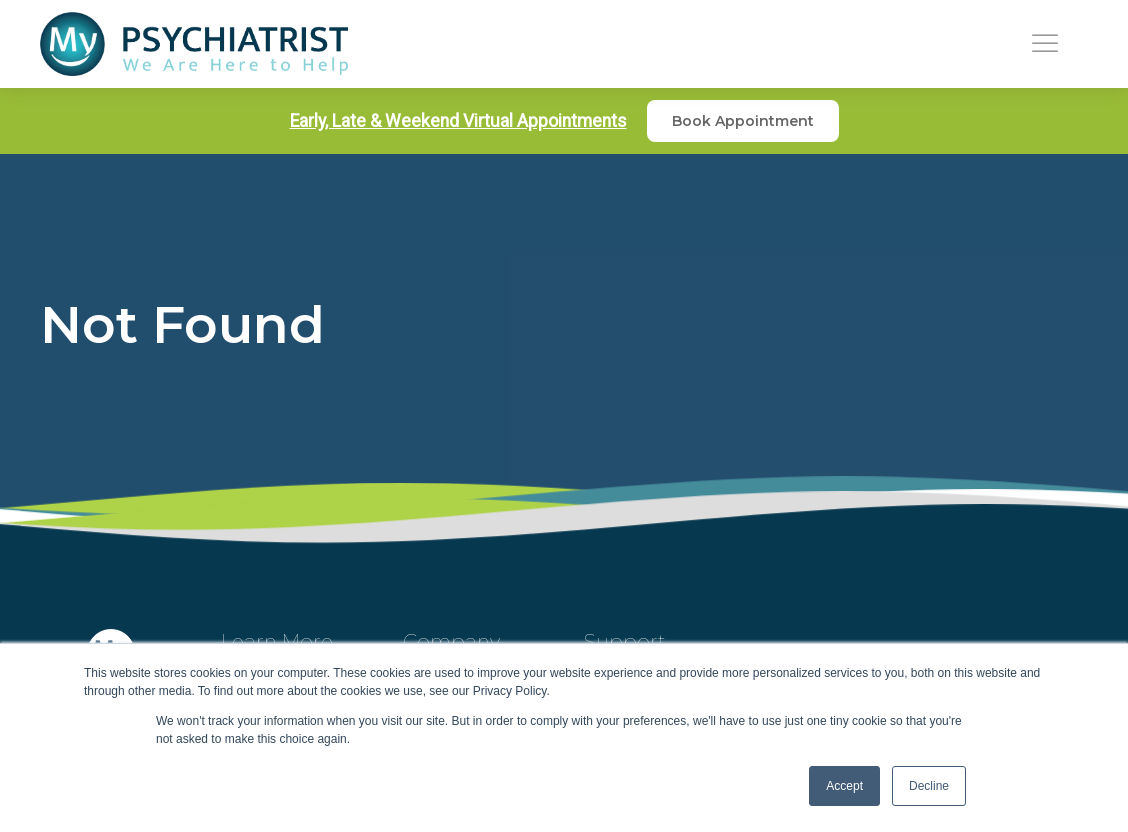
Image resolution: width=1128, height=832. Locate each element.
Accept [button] (844, 786)
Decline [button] (929, 786)
